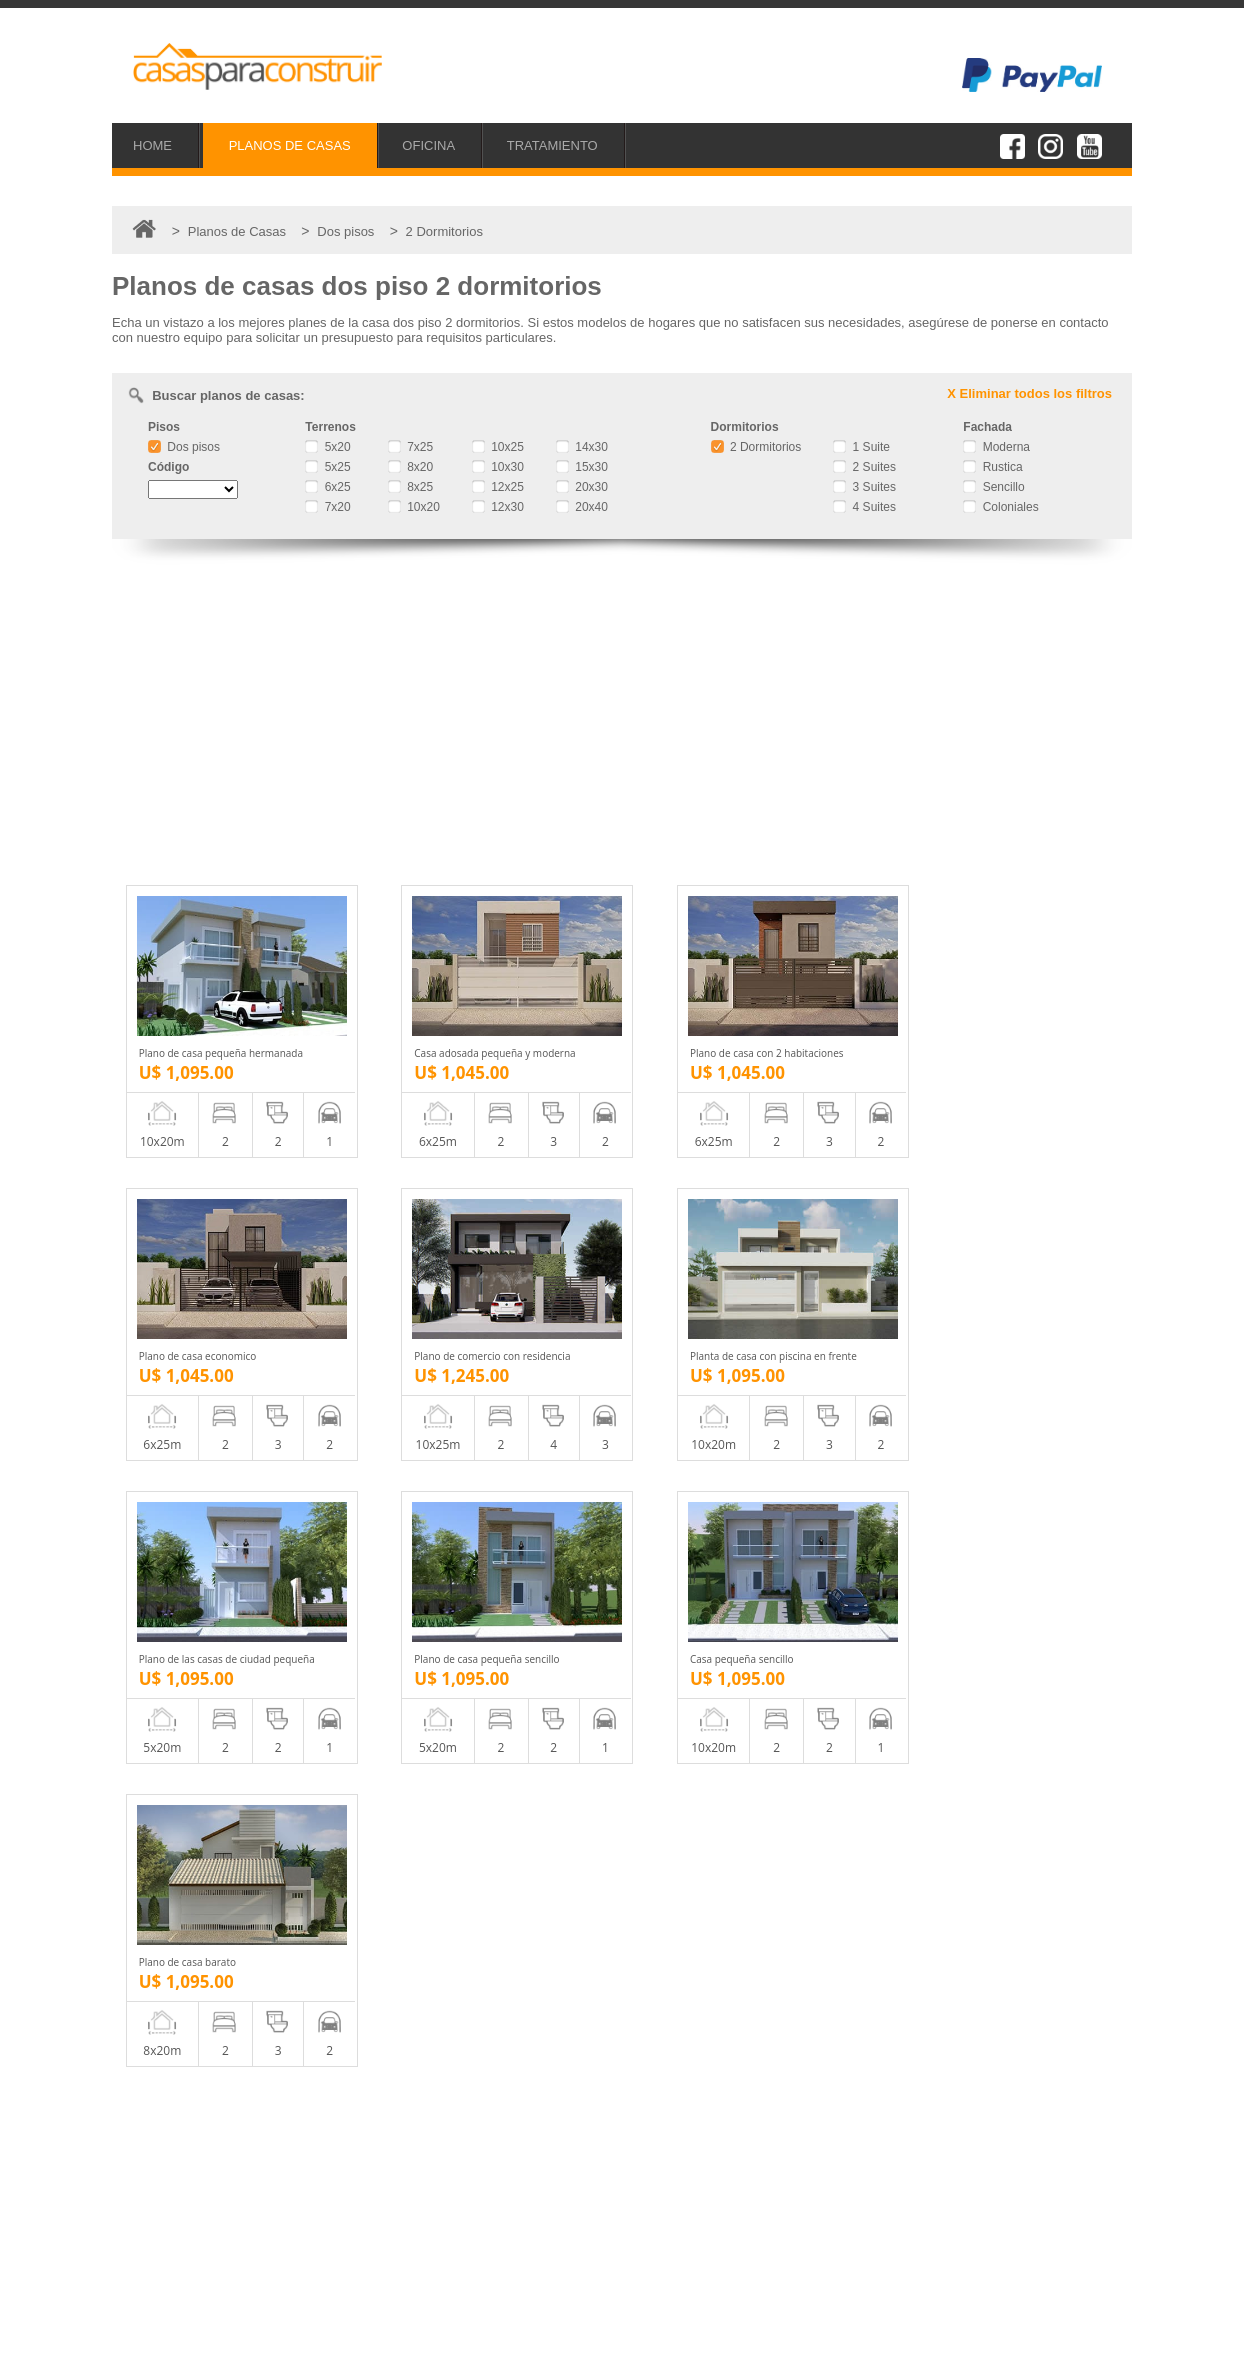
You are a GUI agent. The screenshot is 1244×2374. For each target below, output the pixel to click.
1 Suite (861, 447)
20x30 (582, 487)
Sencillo (993, 487)
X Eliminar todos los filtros (1029, 393)
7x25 (410, 447)
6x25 (327, 487)
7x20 (327, 507)
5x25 (327, 467)
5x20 (327, 447)
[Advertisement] (622, 715)
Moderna (996, 447)
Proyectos (181, 2189)
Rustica (992, 467)
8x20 (410, 467)
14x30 (582, 447)
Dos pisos (184, 447)
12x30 (498, 507)
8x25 (410, 487)
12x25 (498, 487)
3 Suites (864, 487)
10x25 (498, 447)
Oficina (172, 2211)
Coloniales (1000, 507)
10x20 (414, 507)
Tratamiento (186, 2233)
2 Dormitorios (756, 447)
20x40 (582, 507)
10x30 (498, 467)
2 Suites (864, 467)
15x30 (582, 467)
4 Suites (864, 507)
